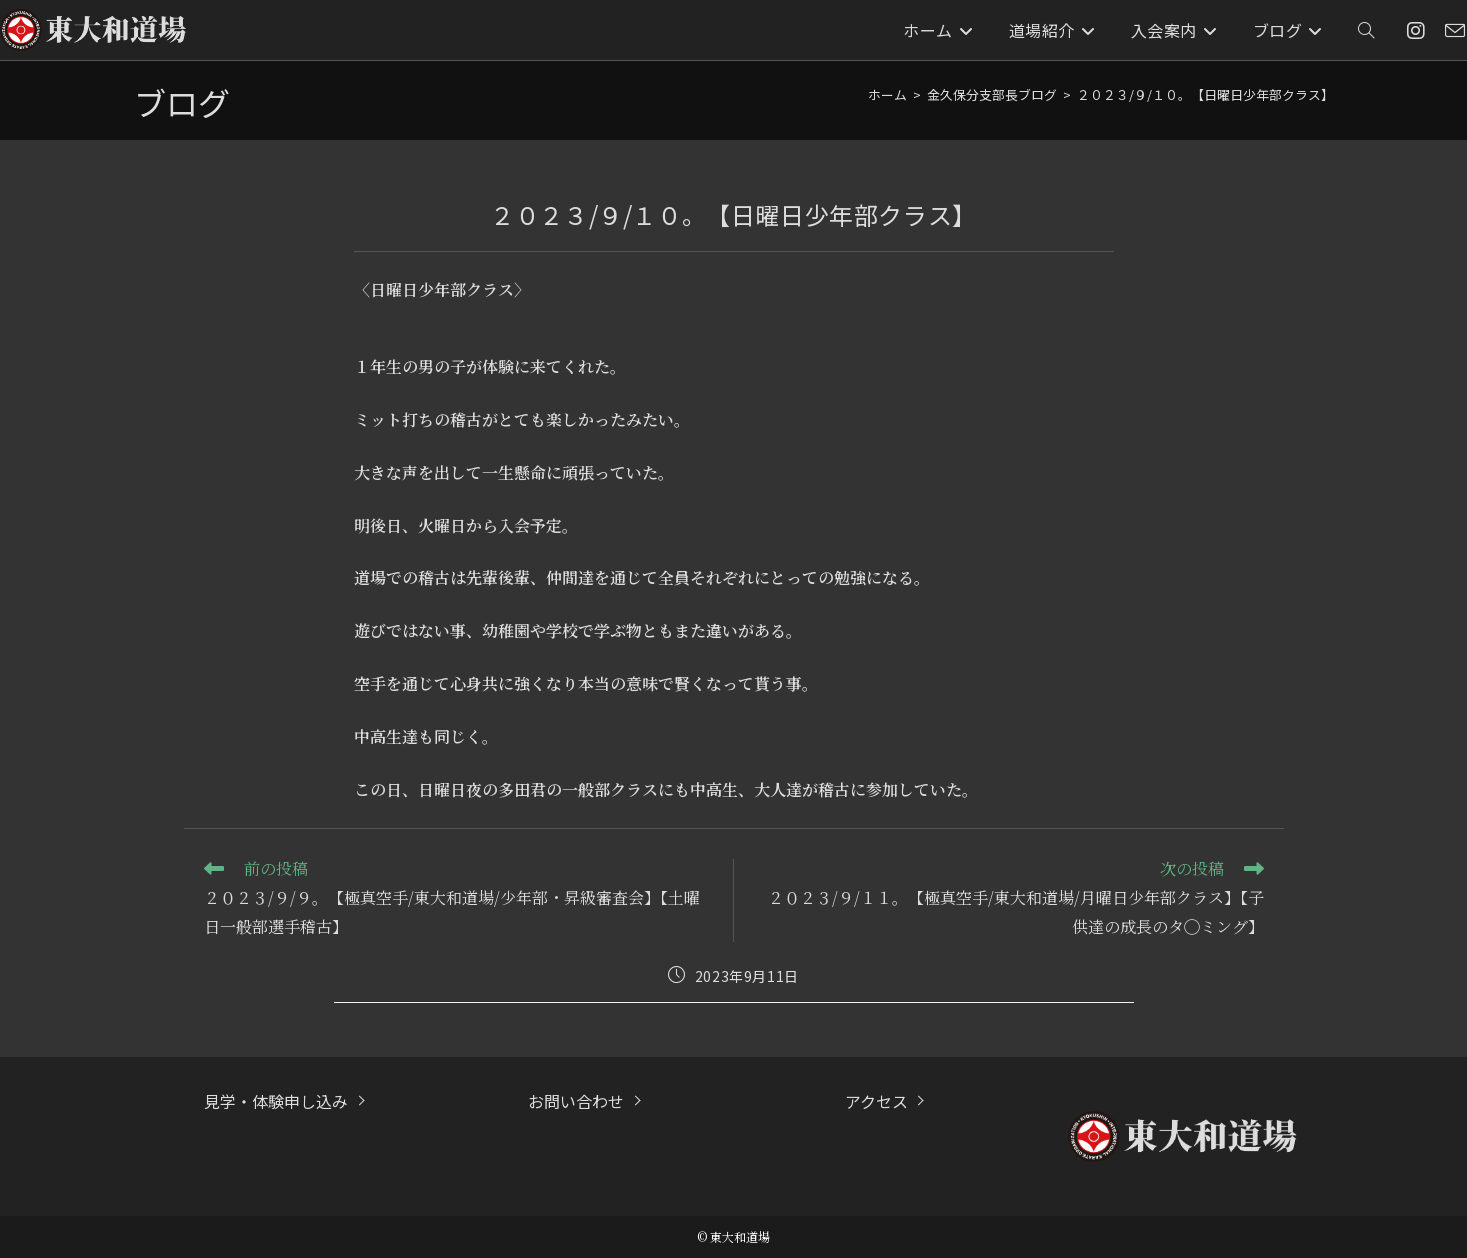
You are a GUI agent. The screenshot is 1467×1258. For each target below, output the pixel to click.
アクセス (876, 1101)
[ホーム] (887, 94)
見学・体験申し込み (276, 1101)
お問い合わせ (576, 1101)
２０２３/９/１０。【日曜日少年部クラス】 (1205, 94)
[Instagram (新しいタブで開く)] (1416, 30)
